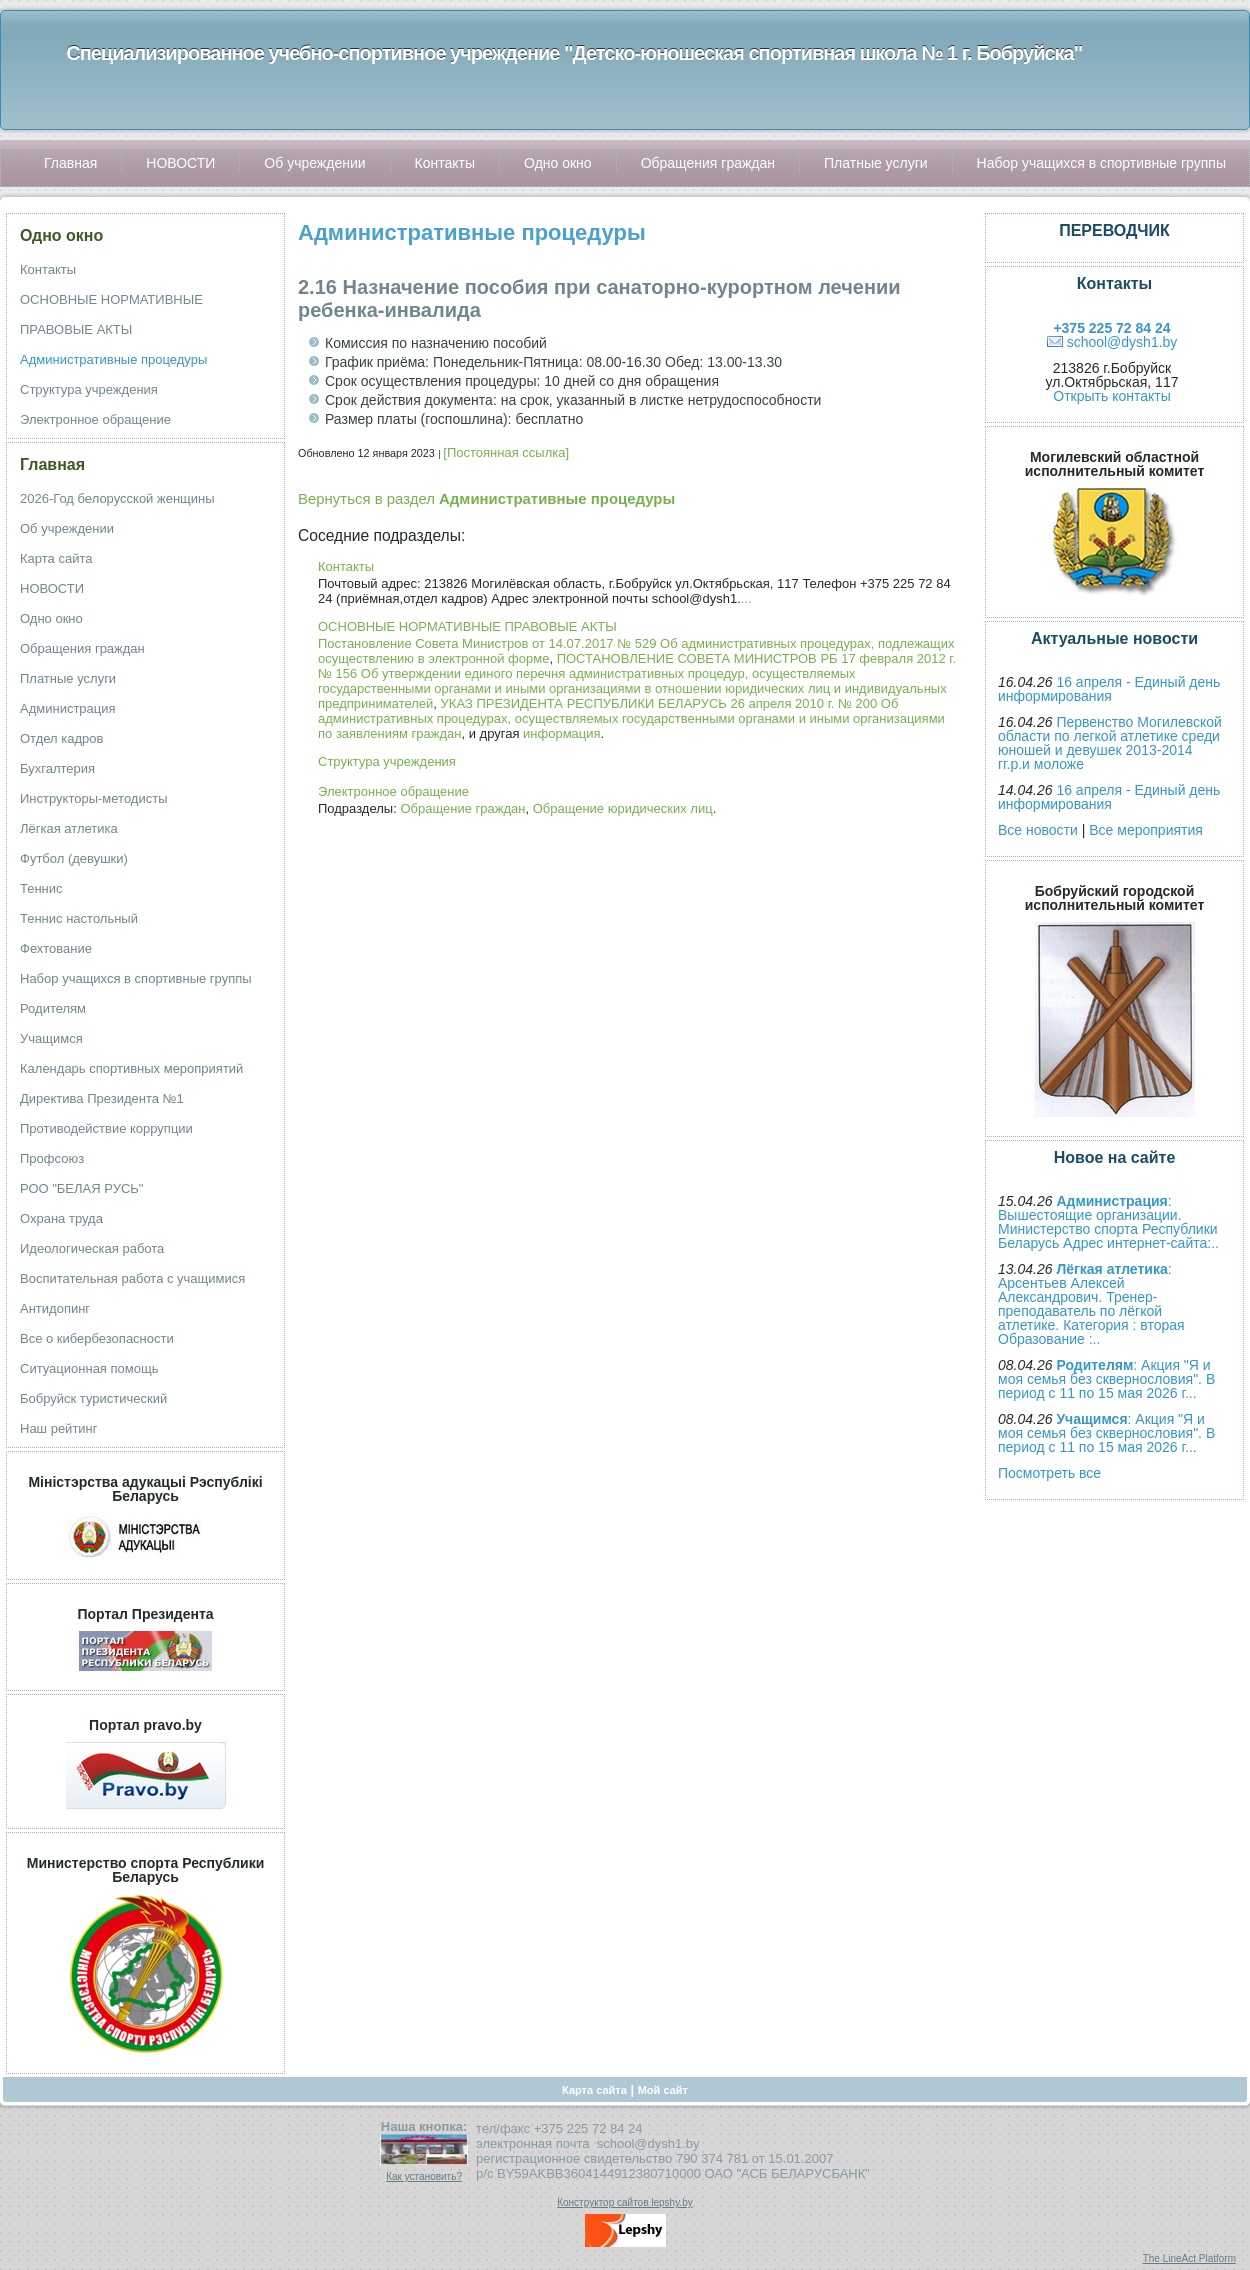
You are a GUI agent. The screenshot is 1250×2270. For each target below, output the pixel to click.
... (746, 598)
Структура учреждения (387, 761)
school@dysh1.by (1122, 342)
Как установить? (424, 2176)
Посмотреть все (1049, 1473)
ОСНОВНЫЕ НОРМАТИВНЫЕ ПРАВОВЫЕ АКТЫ (467, 626)
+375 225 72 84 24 (1111, 328)
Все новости (1038, 830)
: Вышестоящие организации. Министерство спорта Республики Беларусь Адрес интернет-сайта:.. (1108, 1222)
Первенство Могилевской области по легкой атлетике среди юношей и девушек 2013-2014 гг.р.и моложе (1110, 743)
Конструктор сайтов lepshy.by (625, 2202)
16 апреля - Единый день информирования (1109, 689)
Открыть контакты (1111, 396)
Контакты (346, 566)
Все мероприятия (1146, 830)
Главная (52, 464)
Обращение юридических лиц (623, 808)
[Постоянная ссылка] (506, 452)
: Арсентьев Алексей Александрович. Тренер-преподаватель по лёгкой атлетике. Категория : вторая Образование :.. (1091, 1304)
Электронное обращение (393, 791)
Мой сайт (663, 2090)
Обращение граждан (462, 808)
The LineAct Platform (1189, 2258)
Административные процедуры (472, 232)
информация (562, 733)
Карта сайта (594, 2090)
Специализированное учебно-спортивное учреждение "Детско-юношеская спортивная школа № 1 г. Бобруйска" (574, 53)
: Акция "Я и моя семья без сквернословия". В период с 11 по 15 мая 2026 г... (1106, 1379)
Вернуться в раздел (486, 498)
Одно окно (61, 235)
